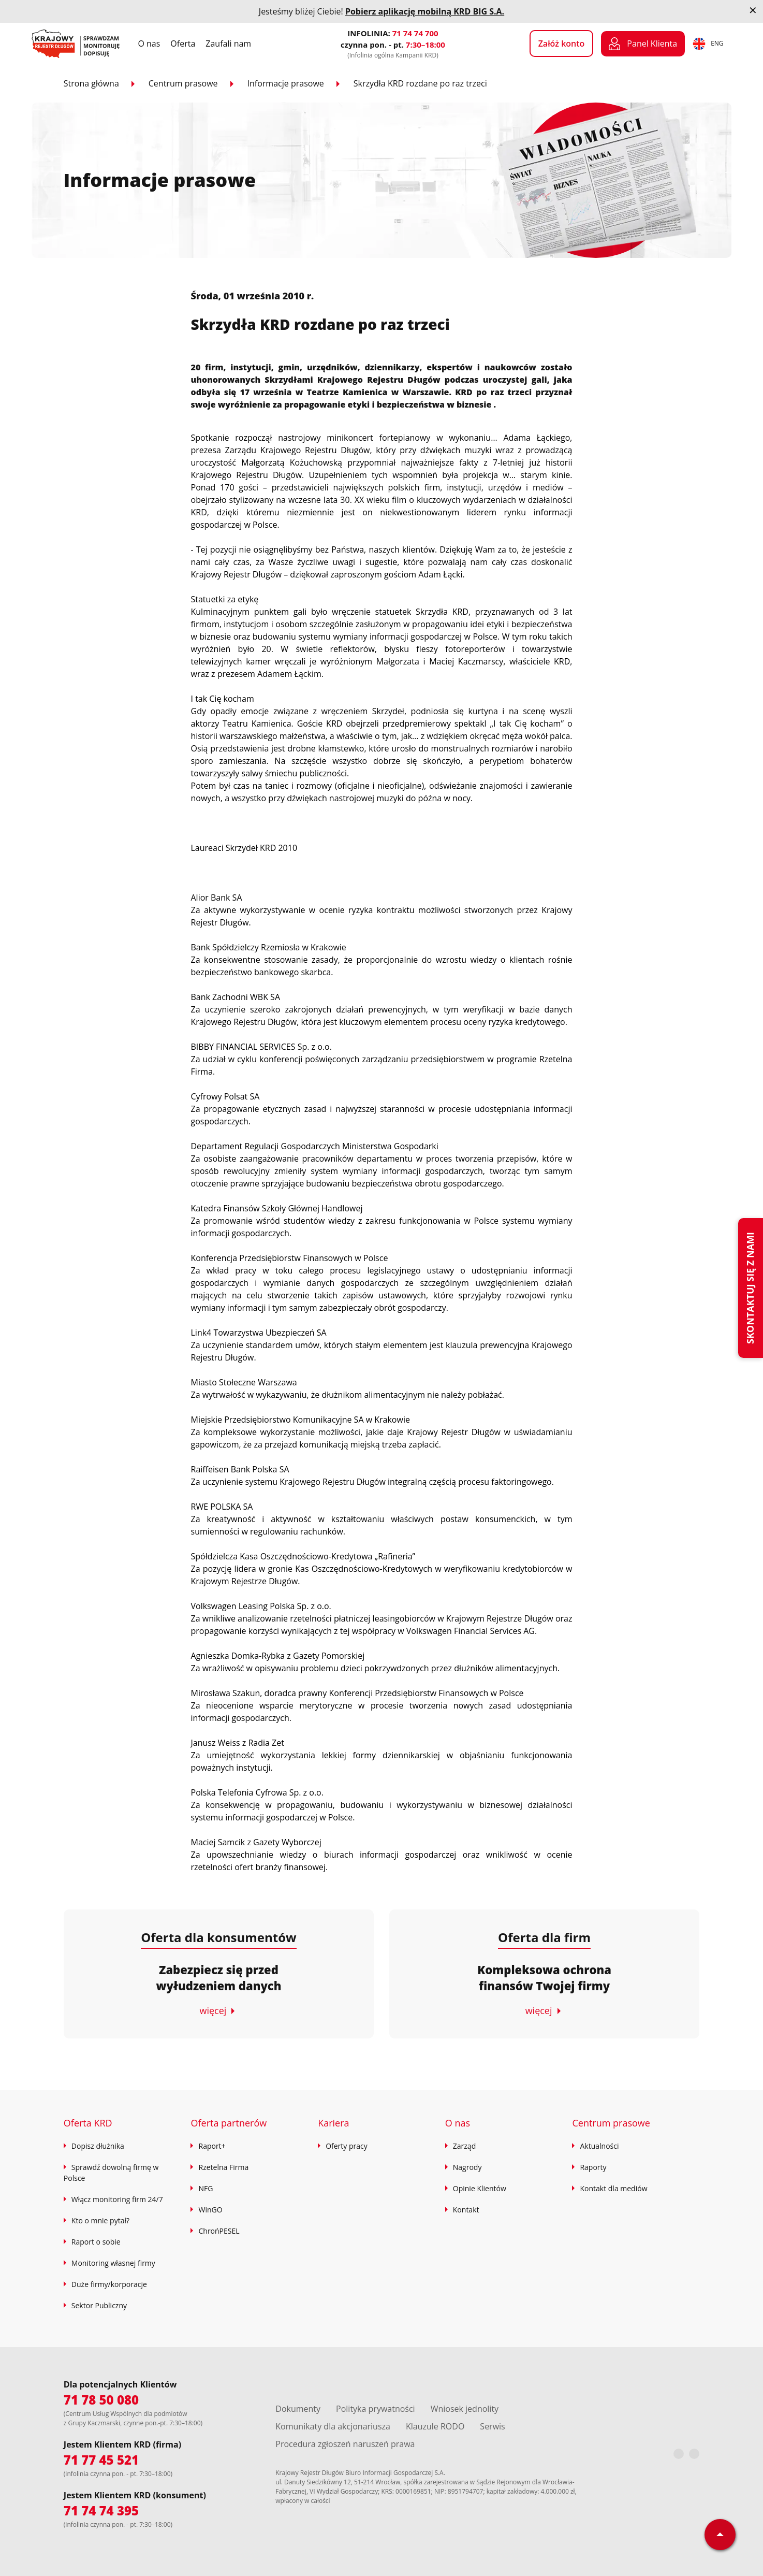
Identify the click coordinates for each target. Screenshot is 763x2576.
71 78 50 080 (101, 2399)
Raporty (593, 2167)
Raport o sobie (96, 2242)
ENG (708, 43)
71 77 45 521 (101, 2459)
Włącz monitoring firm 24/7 (117, 2199)
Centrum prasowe (183, 83)
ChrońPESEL (218, 2231)
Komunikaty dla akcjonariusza (332, 2426)
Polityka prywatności (375, 2408)
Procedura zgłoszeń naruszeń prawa (345, 2444)
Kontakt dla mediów (613, 2188)
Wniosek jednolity (464, 2408)
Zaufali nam (228, 43)
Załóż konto (561, 43)
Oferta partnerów (228, 2123)
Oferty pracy (347, 2146)
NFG (205, 2188)
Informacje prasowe (285, 83)
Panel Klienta (643, 43)
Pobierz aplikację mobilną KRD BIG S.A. (424, 11)
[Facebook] (678, 2454)
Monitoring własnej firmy (113, 2263)
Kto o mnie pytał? (100, 2220)
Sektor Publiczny (99, 2305)
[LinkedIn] (694, 2454)
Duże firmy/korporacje (109, 2284)
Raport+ (211, 2146)
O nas (149, 43)
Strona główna (91, 83)
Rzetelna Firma (223, 2167)
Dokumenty (297, 2408)
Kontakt (466, 2210)
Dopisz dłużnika (97, 2146)
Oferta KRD (88, 2123)
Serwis (492, 2426)
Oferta (182, 43)
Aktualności (599, 2146)
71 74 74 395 (101, 2510)
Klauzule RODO (435, 2426)
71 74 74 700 (415, 33)
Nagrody (467, 2167)
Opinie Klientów (479, 2188)
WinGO (210, 2210)
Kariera (333, 2123)
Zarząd (464, 2146)
